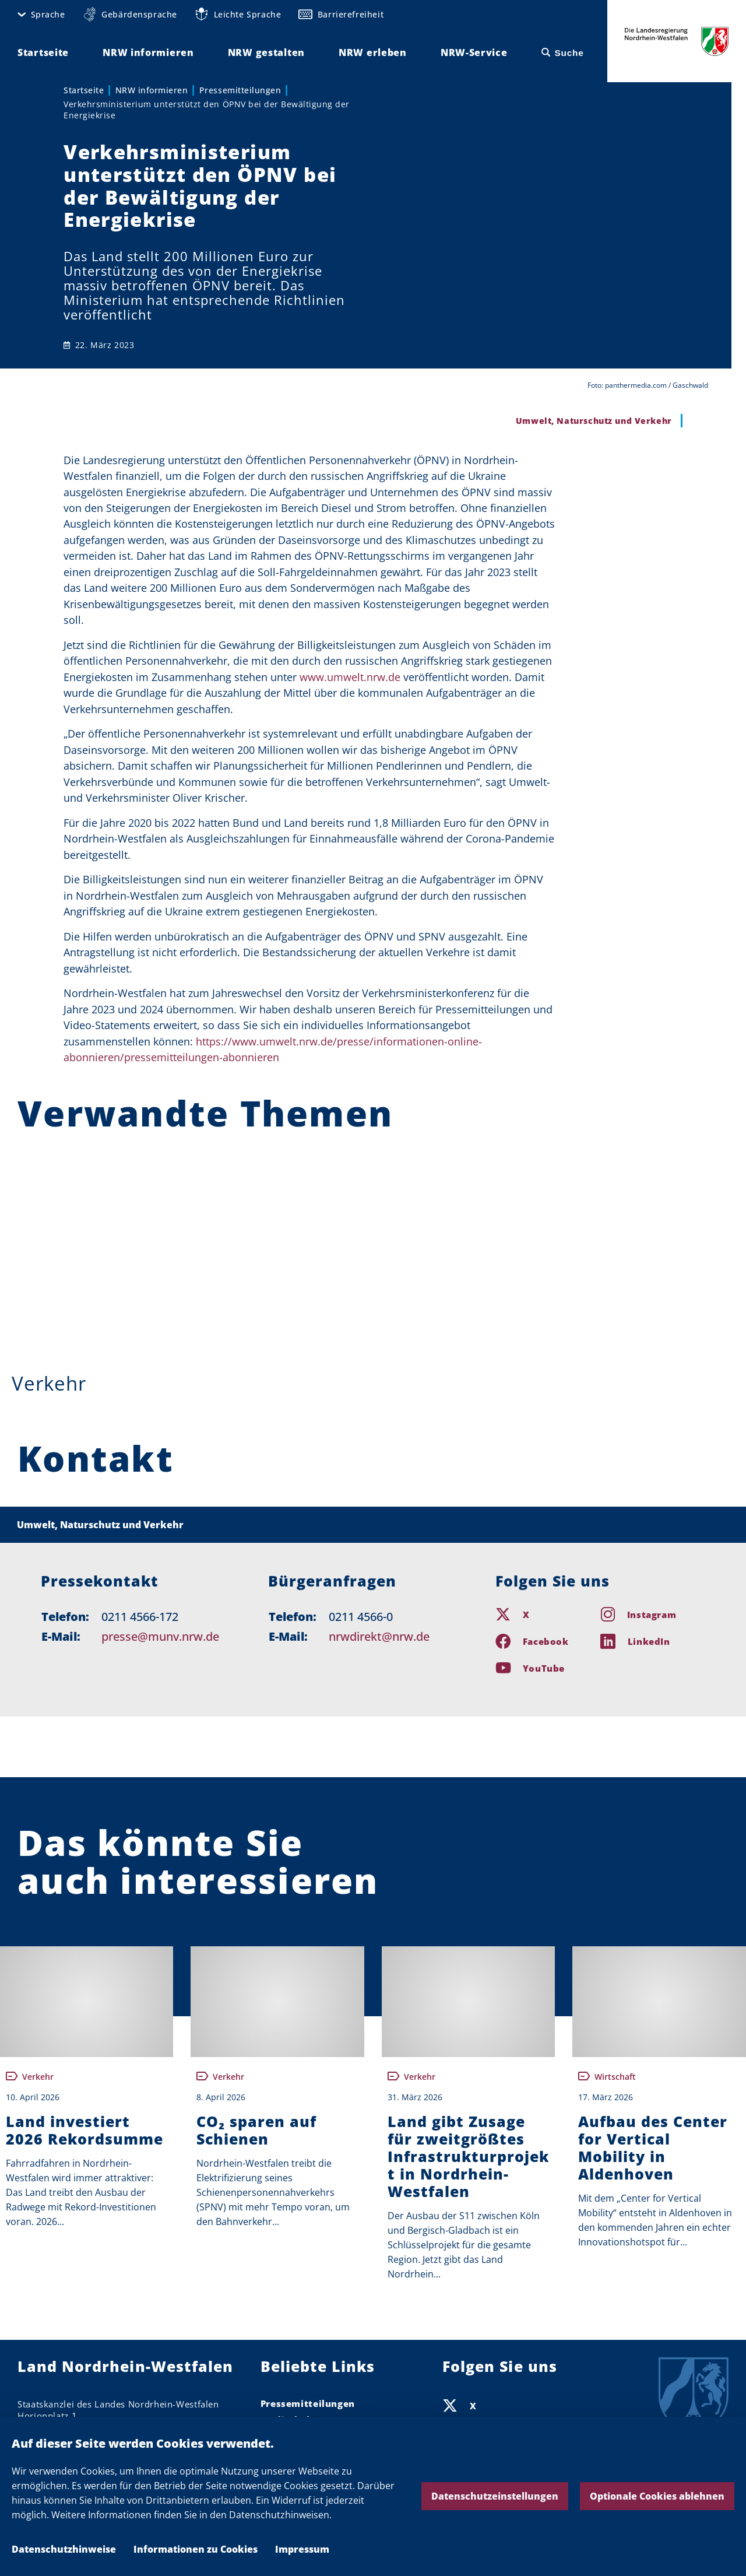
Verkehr (49, 1383)
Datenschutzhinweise (64, 2549)
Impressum (302, 2549)
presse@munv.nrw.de (160, 1636)
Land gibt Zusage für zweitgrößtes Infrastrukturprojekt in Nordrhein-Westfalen (468, 2156)
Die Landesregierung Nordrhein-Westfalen (677, 41)
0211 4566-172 (139, 1616)
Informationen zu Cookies (195, 2549)
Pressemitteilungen (240, 90)
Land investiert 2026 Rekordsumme (84, 2130)
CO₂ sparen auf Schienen (256, 2130)
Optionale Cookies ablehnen (657, 2496)
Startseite (84, 90)
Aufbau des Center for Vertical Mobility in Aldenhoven (652, 2147)
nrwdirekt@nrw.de (379, 1636)
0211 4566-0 (361, 1616)
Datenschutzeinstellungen (494, 2496)
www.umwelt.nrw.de (350, 677)
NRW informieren (151, 90)
